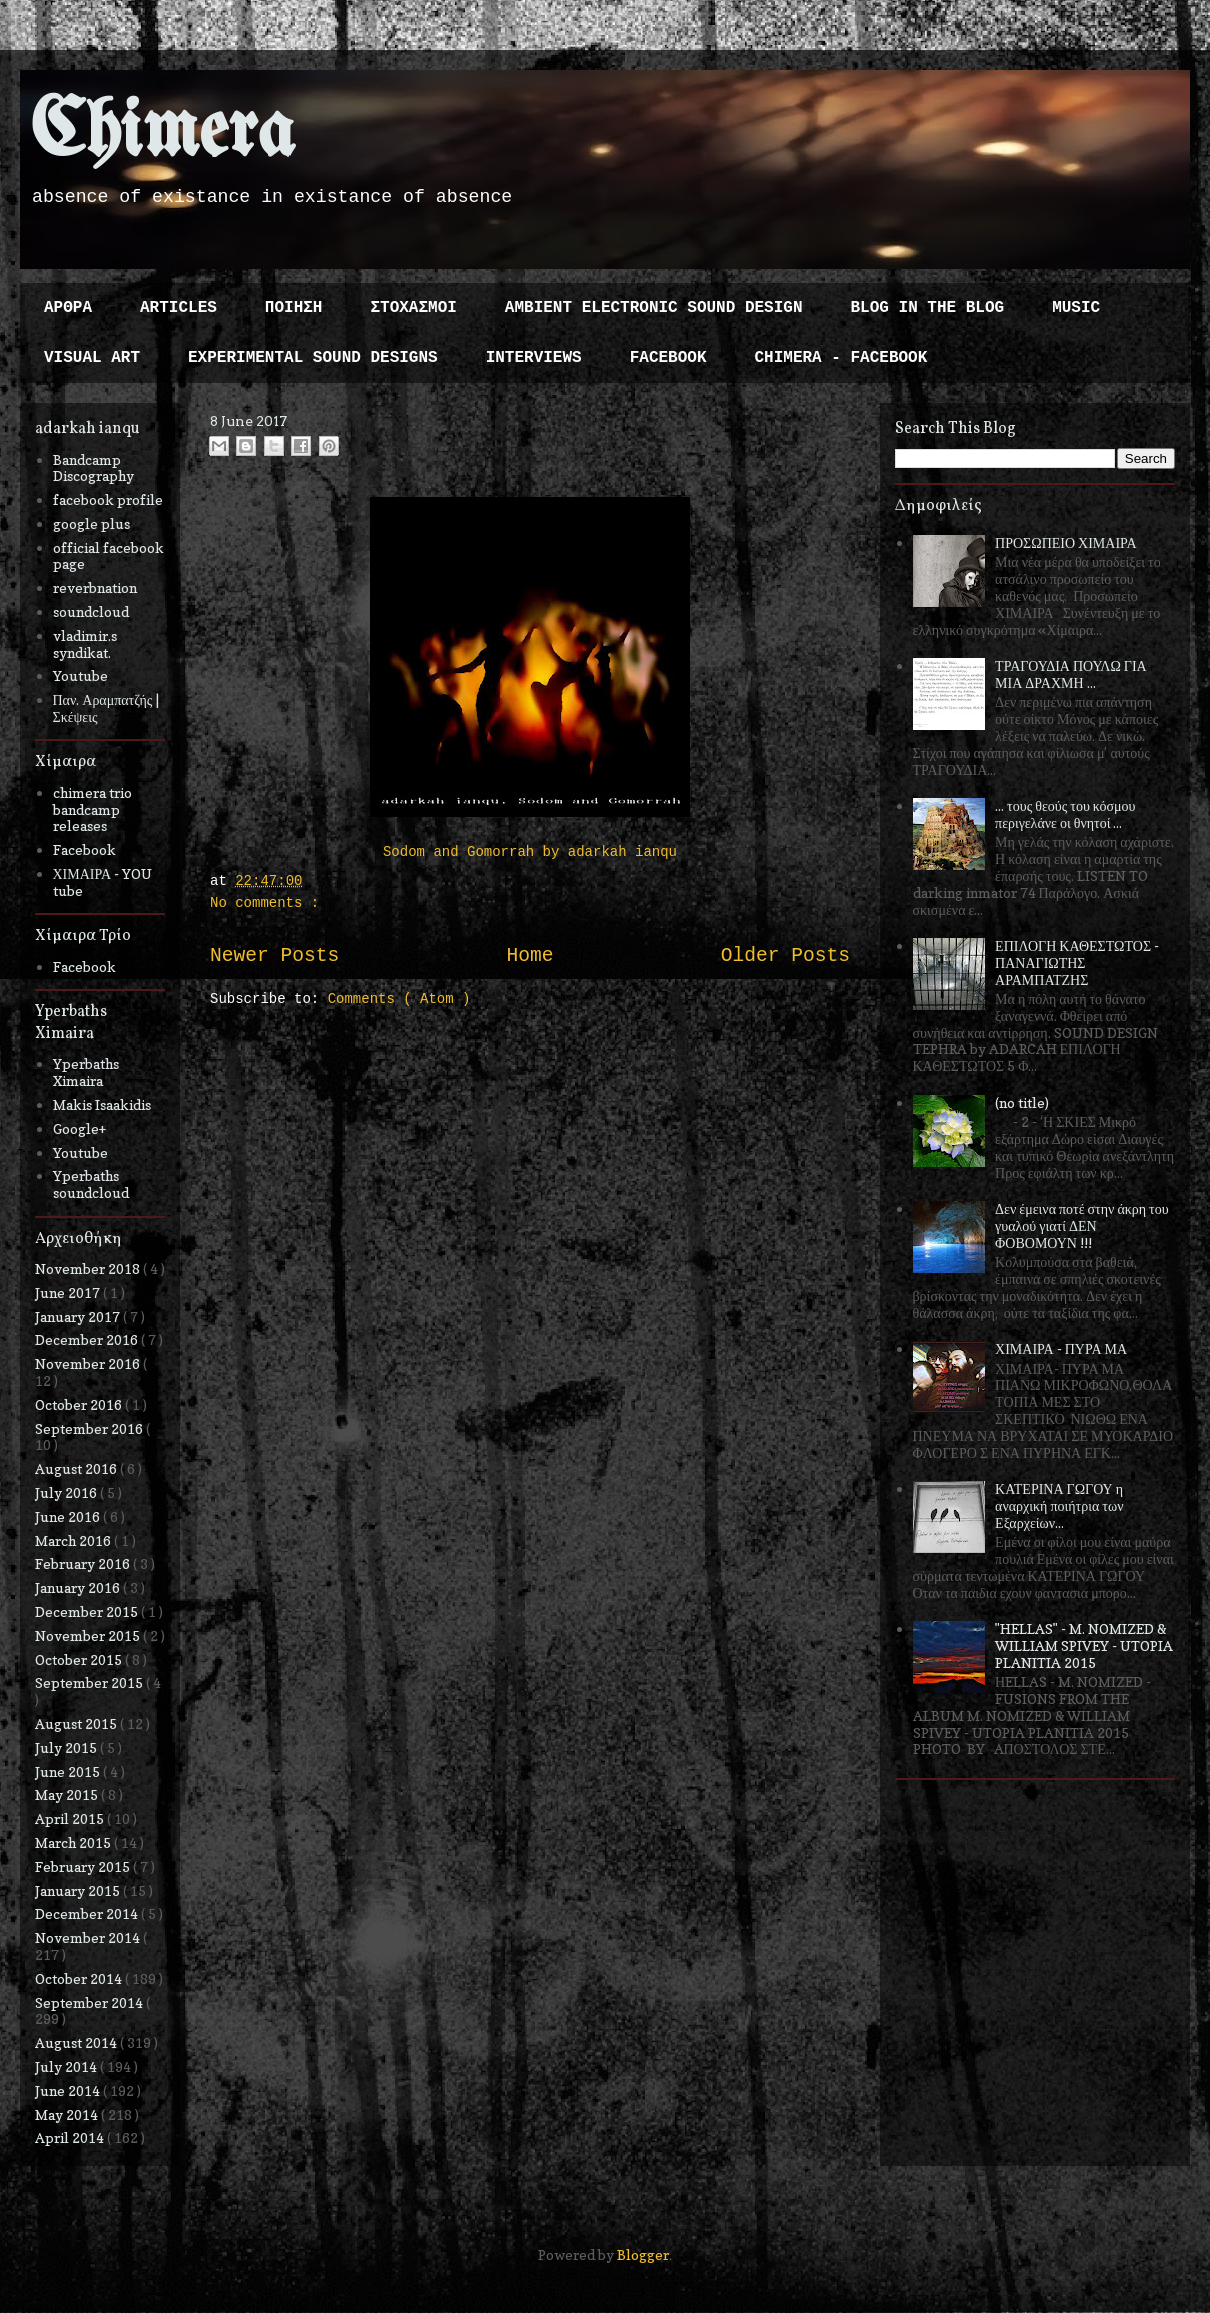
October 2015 (80, 1659)
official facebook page (108, 556)
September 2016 (90, 1428)
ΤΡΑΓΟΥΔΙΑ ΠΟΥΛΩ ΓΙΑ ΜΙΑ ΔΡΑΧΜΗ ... (1071, 674)
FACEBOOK (668, 358)
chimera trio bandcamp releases (92, 809)
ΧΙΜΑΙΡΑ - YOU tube (103, 882)
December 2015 (88, 1611)
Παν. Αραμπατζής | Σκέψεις (106, 708)
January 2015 (79, 1890)
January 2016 (79, 1587)
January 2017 (79, 1316)
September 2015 (90, 1682)
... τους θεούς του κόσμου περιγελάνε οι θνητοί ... (1065, 814)
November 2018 (89, 1268)
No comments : (264, 903)
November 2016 (89, 1363)
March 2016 (74, 1540)
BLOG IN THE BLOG (928, 308)
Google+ (79, 1128)
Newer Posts (274, 956)
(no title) (1022, 1102)
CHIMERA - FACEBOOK (840, 358)
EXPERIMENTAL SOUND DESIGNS (313, 358)
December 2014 (88, 1913)
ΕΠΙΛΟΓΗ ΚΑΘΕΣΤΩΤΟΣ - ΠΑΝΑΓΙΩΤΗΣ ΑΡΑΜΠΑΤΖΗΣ (1077, 962)
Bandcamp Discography (93, 468)
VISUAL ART (92, 358)
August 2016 (77, 1468)
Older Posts (785, 956)
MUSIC (1076, 308)
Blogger (643, 2254)
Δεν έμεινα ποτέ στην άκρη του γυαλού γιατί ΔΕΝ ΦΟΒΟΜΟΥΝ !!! (1082, 1225)
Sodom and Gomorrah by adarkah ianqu (530, 852)
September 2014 (90, 2002)
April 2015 (71, 1818)
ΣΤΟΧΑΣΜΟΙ (413, 308)
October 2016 (80, 1404)
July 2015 (67, 1747)
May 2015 (68, 1794)
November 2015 (89, 1635)
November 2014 (89, 1937)
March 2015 (74, 1842)
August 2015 (77, 1723)
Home (529, 956)
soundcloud (91, 611)
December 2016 (88, 1339)
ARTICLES (178, 308)
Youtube (80, 675)
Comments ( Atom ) (399, 999)
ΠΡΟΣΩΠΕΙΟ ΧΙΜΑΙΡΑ (1066, 542)
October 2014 (80, 1978)
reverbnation (95, 587)
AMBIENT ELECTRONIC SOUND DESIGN (654, 308)
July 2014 (67, 2066)
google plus (91, 523)
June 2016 (69, 1516)
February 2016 (84, 1563)
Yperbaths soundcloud (91, 1184)
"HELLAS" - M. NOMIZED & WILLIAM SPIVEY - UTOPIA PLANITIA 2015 (1084, 1645)
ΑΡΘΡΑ (68, 308)
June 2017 (69, 1292)
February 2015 (84, 1866)
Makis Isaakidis (102, 1104)
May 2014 (68, 2114)
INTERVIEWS (534, 358)
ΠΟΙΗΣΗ (294, 308)
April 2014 (71, 2137)
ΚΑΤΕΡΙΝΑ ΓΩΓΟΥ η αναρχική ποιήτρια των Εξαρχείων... (1059, 1505)
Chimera (162, 133)
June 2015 (69, 1771)
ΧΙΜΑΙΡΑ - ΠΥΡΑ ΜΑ (1061, 1348)
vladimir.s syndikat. (85, 644)
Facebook (84, 849)
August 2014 (77, 2042)
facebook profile (108, 499)
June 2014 (69, 2090)
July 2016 (67, 1492)
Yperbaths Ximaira (86, 1072)
